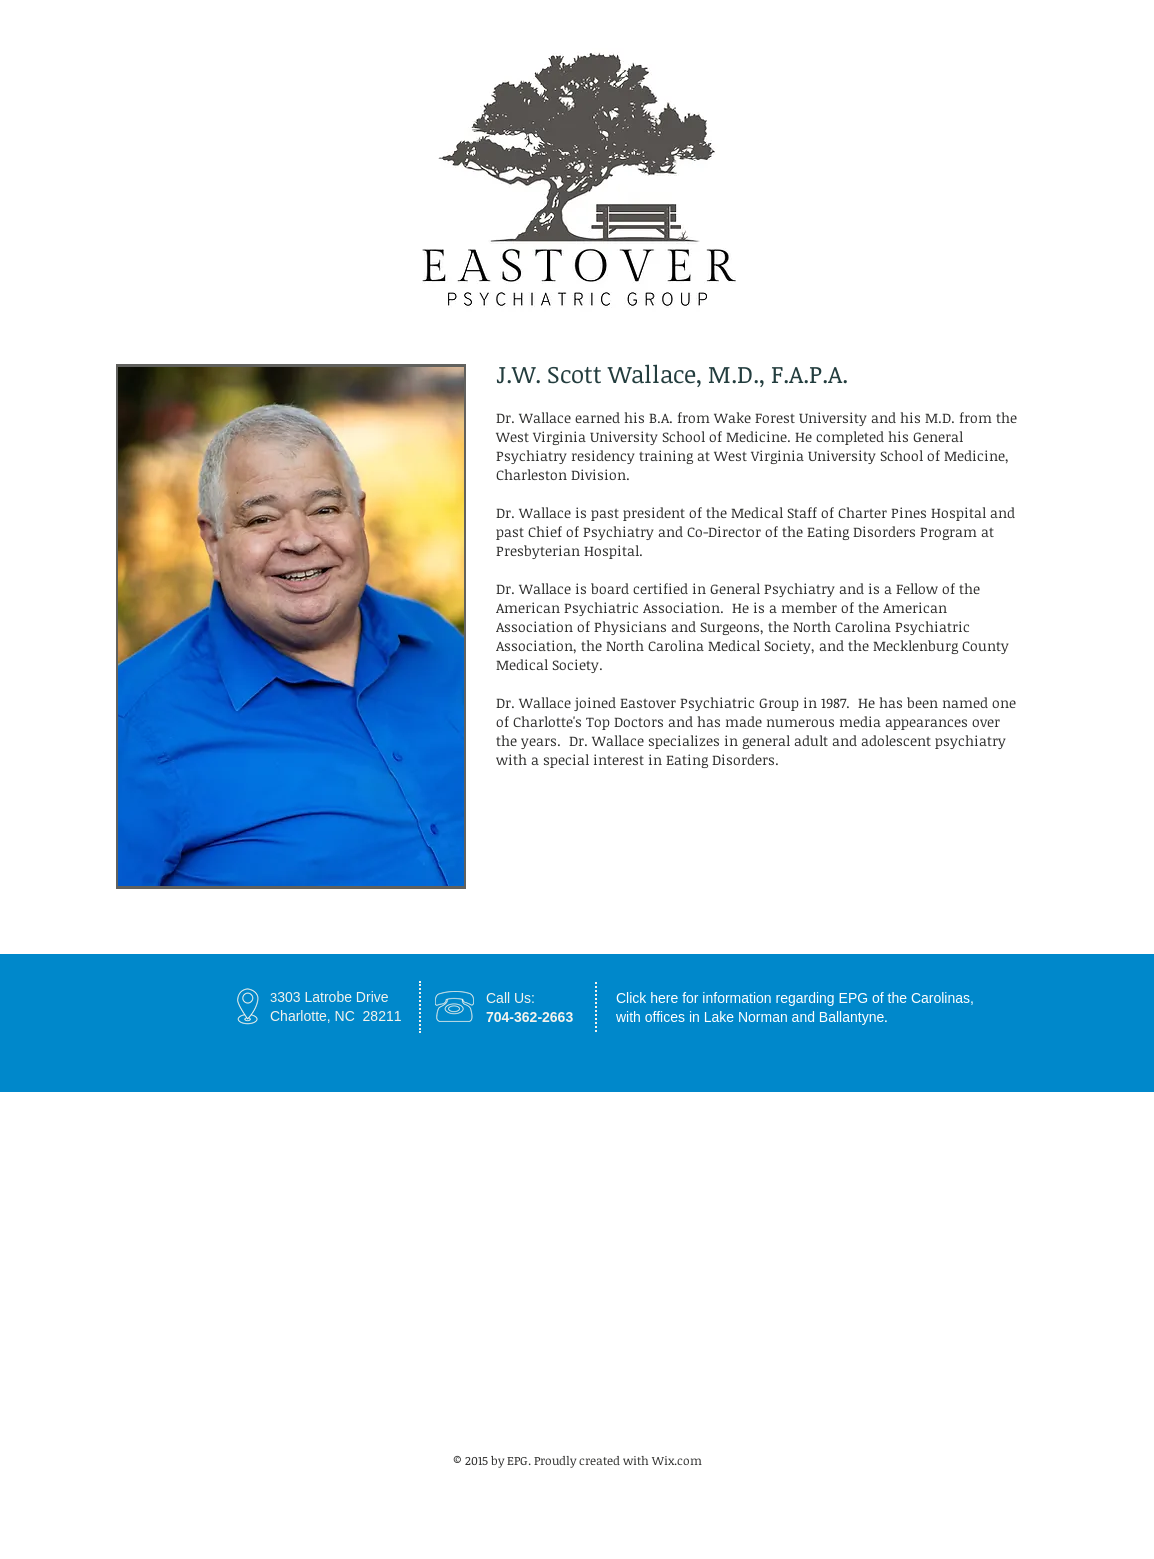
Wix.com (677, 1460)
